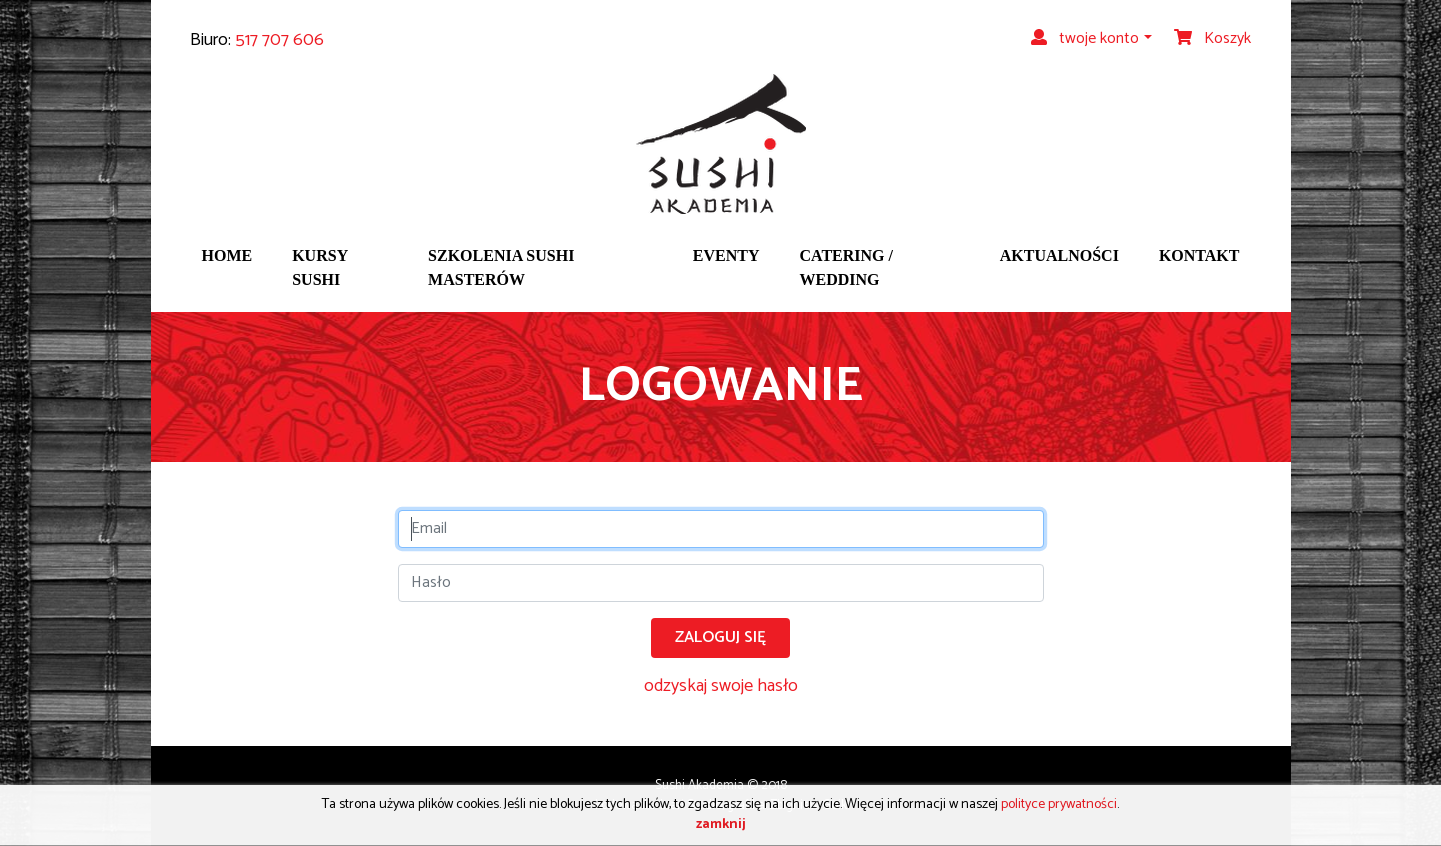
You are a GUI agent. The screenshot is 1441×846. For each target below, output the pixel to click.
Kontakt (1199, 255)
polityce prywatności (1059, 804)
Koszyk (1212, 38)
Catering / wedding (847, 267)
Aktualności (1059, 255)
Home (227, 255)
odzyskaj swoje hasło (721, 686)
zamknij (721, 824)
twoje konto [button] (1085, 38)
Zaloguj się (720, 637)
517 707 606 (279, 40)
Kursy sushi (320, 267)
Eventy (726, 255)
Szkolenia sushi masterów (501, 267)
